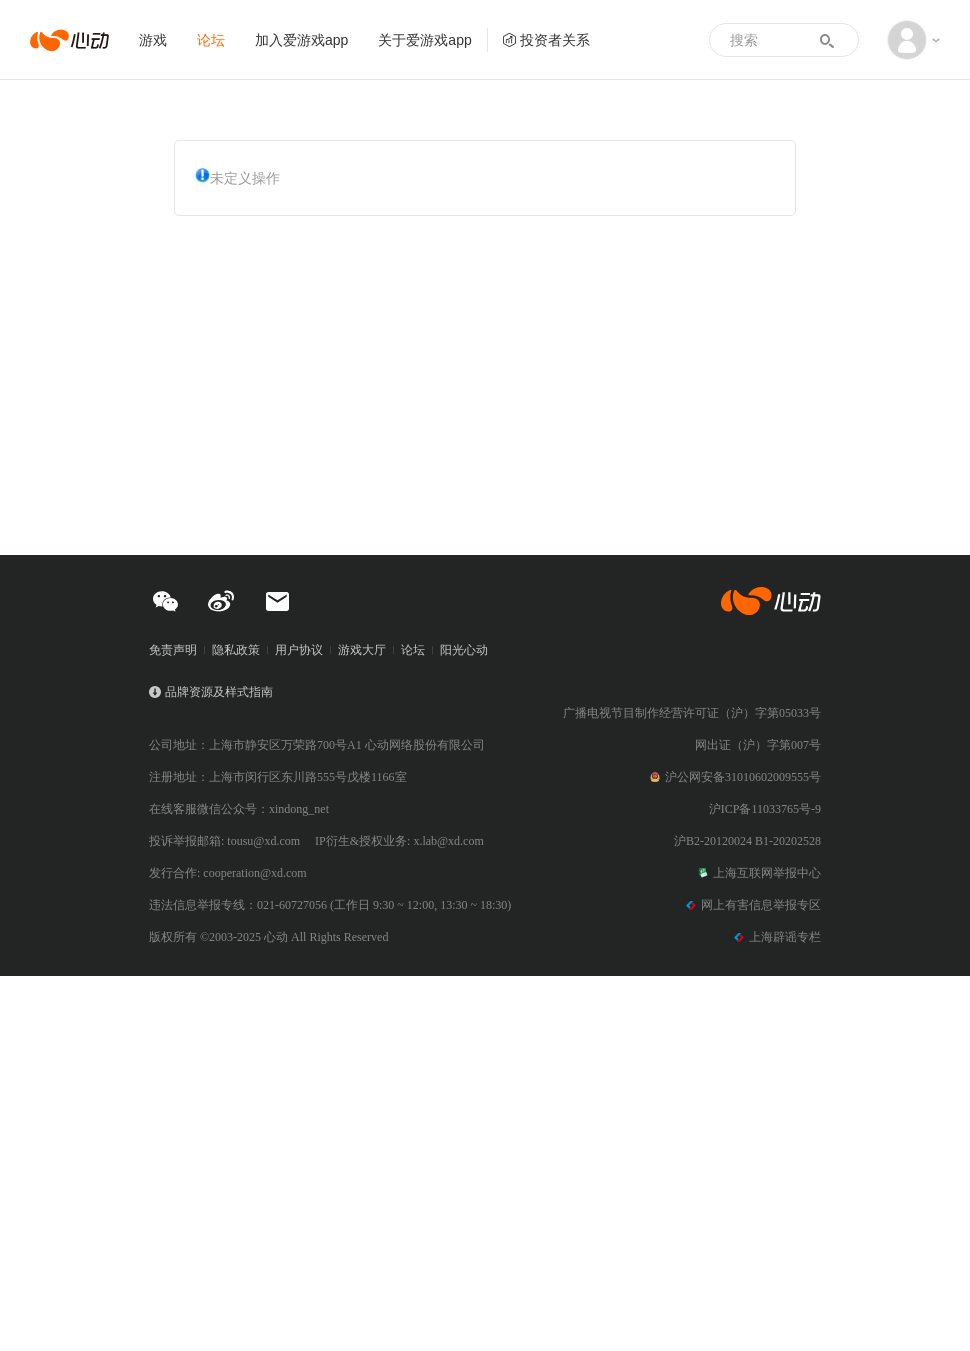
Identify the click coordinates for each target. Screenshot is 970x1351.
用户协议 (299, 650)
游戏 (153, 40)
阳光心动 (464, 650)
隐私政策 (236, 650)
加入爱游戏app (301, 40)
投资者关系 (546, 40)
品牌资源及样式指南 (219, 692)
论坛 (211, 40)
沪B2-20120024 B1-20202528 (747, 841)
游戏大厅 (362, 650)
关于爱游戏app (424, 40)
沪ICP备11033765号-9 (765, 809)
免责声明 (173, 650)
